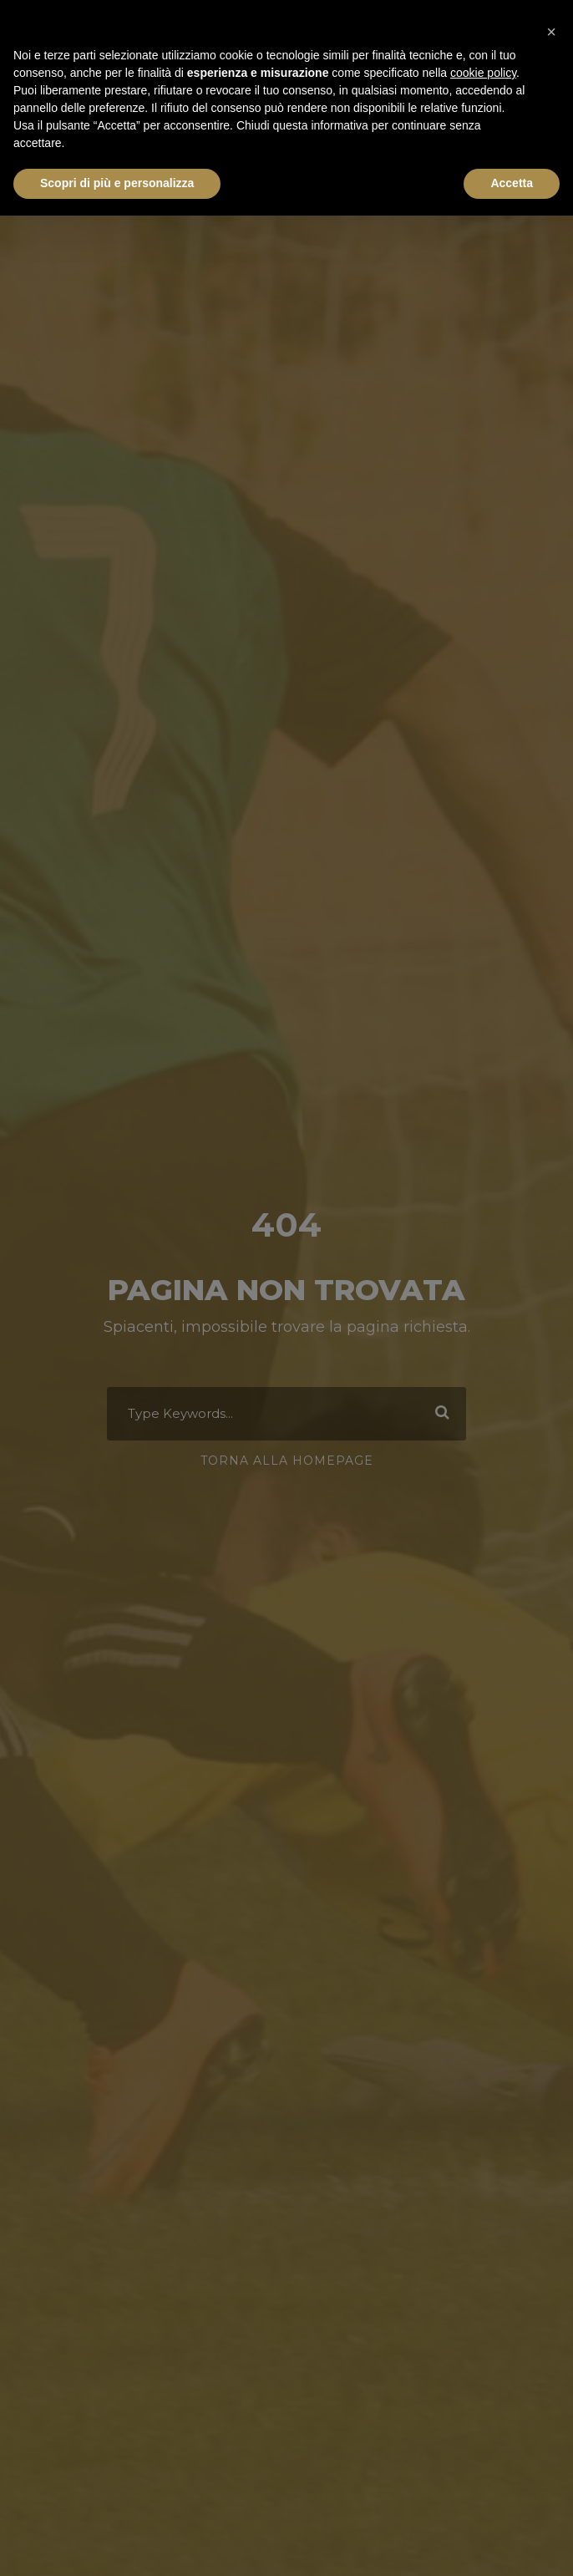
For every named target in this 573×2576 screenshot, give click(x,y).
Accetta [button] (511, 183)
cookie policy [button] (483, 72)
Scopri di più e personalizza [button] (117, 183)
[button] (551, 26)
